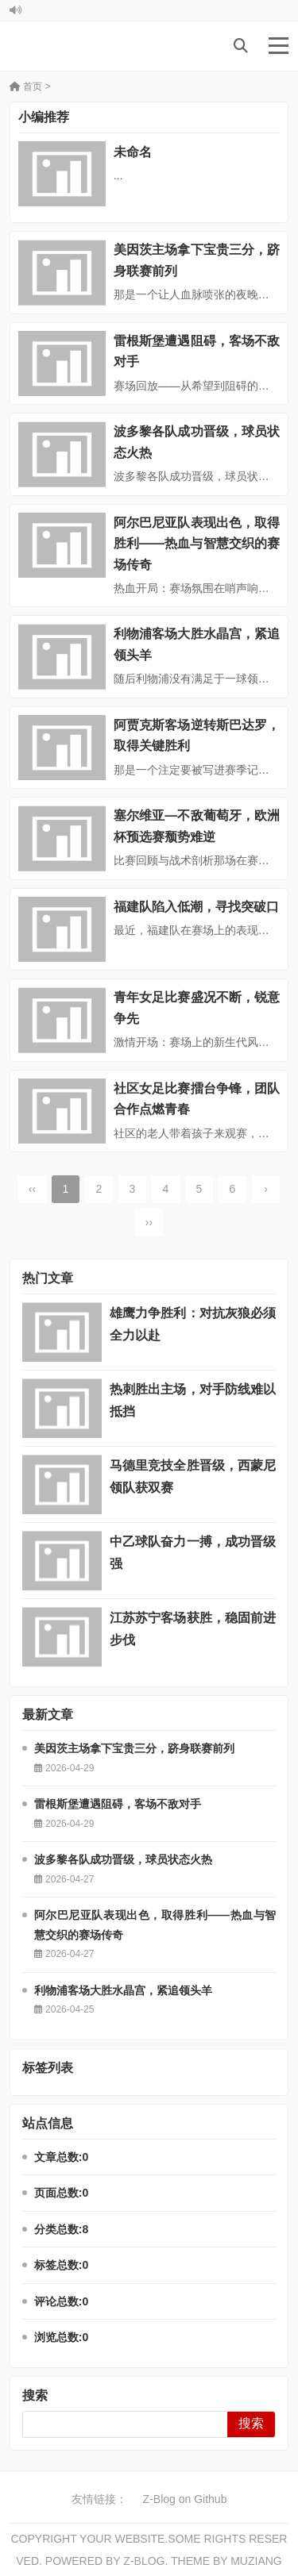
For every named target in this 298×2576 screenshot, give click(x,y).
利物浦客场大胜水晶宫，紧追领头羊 (123, 1990)
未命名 (133, 152)
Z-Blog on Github (185, 2499)
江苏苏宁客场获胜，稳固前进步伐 (193, 1629)
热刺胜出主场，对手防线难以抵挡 (193, 1400)
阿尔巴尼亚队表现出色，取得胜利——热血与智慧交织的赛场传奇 (197, 543)
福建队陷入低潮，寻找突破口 (196, 906)
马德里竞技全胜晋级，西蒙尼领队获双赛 (193, 1476)
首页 (26, 86)
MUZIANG (256, 2561)
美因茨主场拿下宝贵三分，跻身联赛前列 (134, 1748)
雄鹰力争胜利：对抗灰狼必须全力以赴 (193, 1324)
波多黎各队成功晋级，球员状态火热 (123, 1859)
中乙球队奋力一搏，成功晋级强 (193, 1553)
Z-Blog (143, 2561)
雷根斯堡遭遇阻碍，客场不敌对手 (117, 1803)
